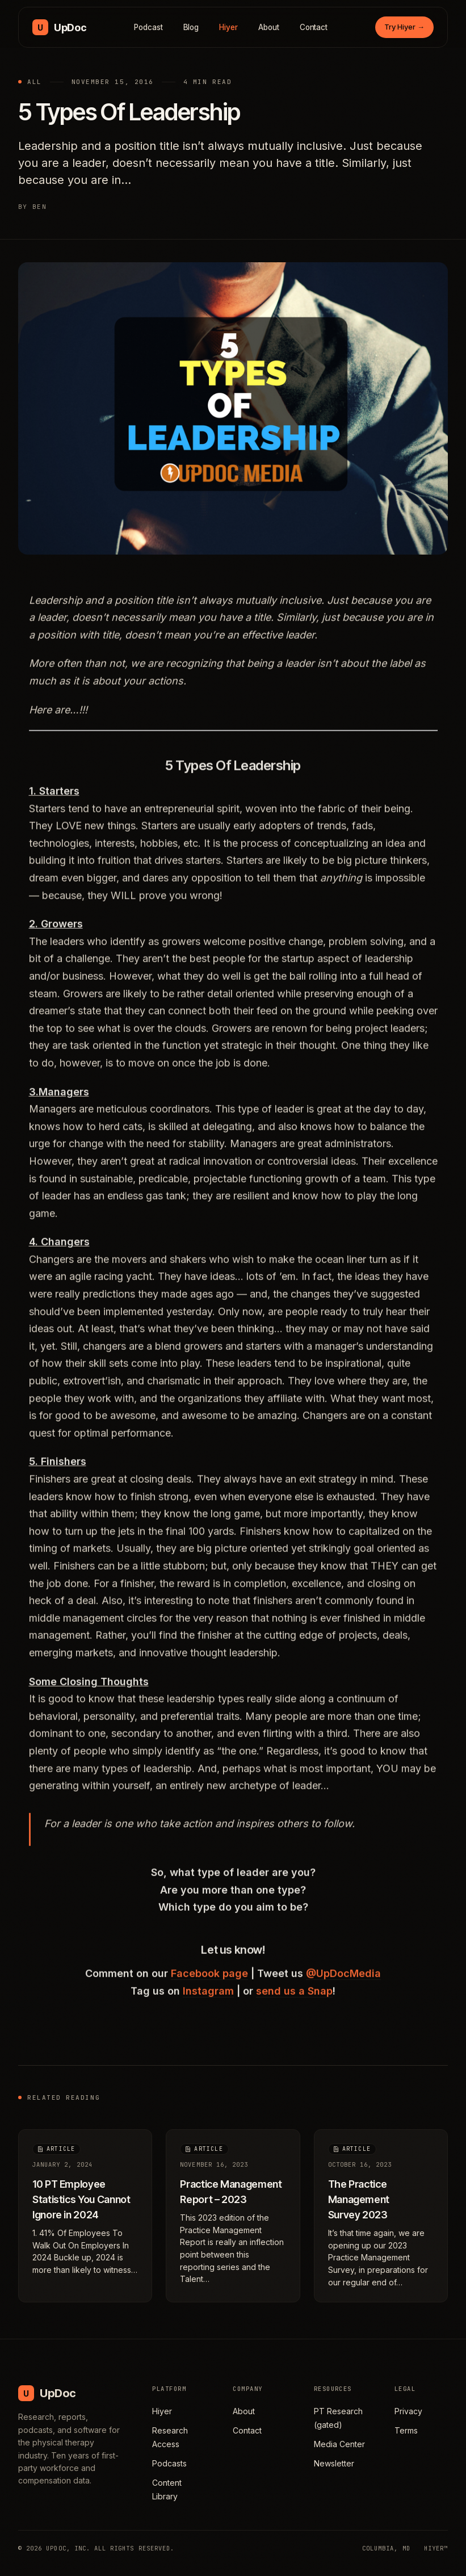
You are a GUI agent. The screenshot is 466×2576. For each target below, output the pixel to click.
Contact (314, 27)
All (34, 82)
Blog (191, 27)
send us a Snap (294, 1997)
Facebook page (209, 1980)
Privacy (408, 2411)
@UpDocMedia (343, 1980)
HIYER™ (436, 2548)
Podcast (148, 27)
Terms (406, 2430)
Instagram (208, 1997)
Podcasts (169, 2463)
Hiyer (228, 27)
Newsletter (334, 2463)
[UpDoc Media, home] (59, 27)
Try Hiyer (404, 26)
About (268, 27)
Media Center (339, 2444)
